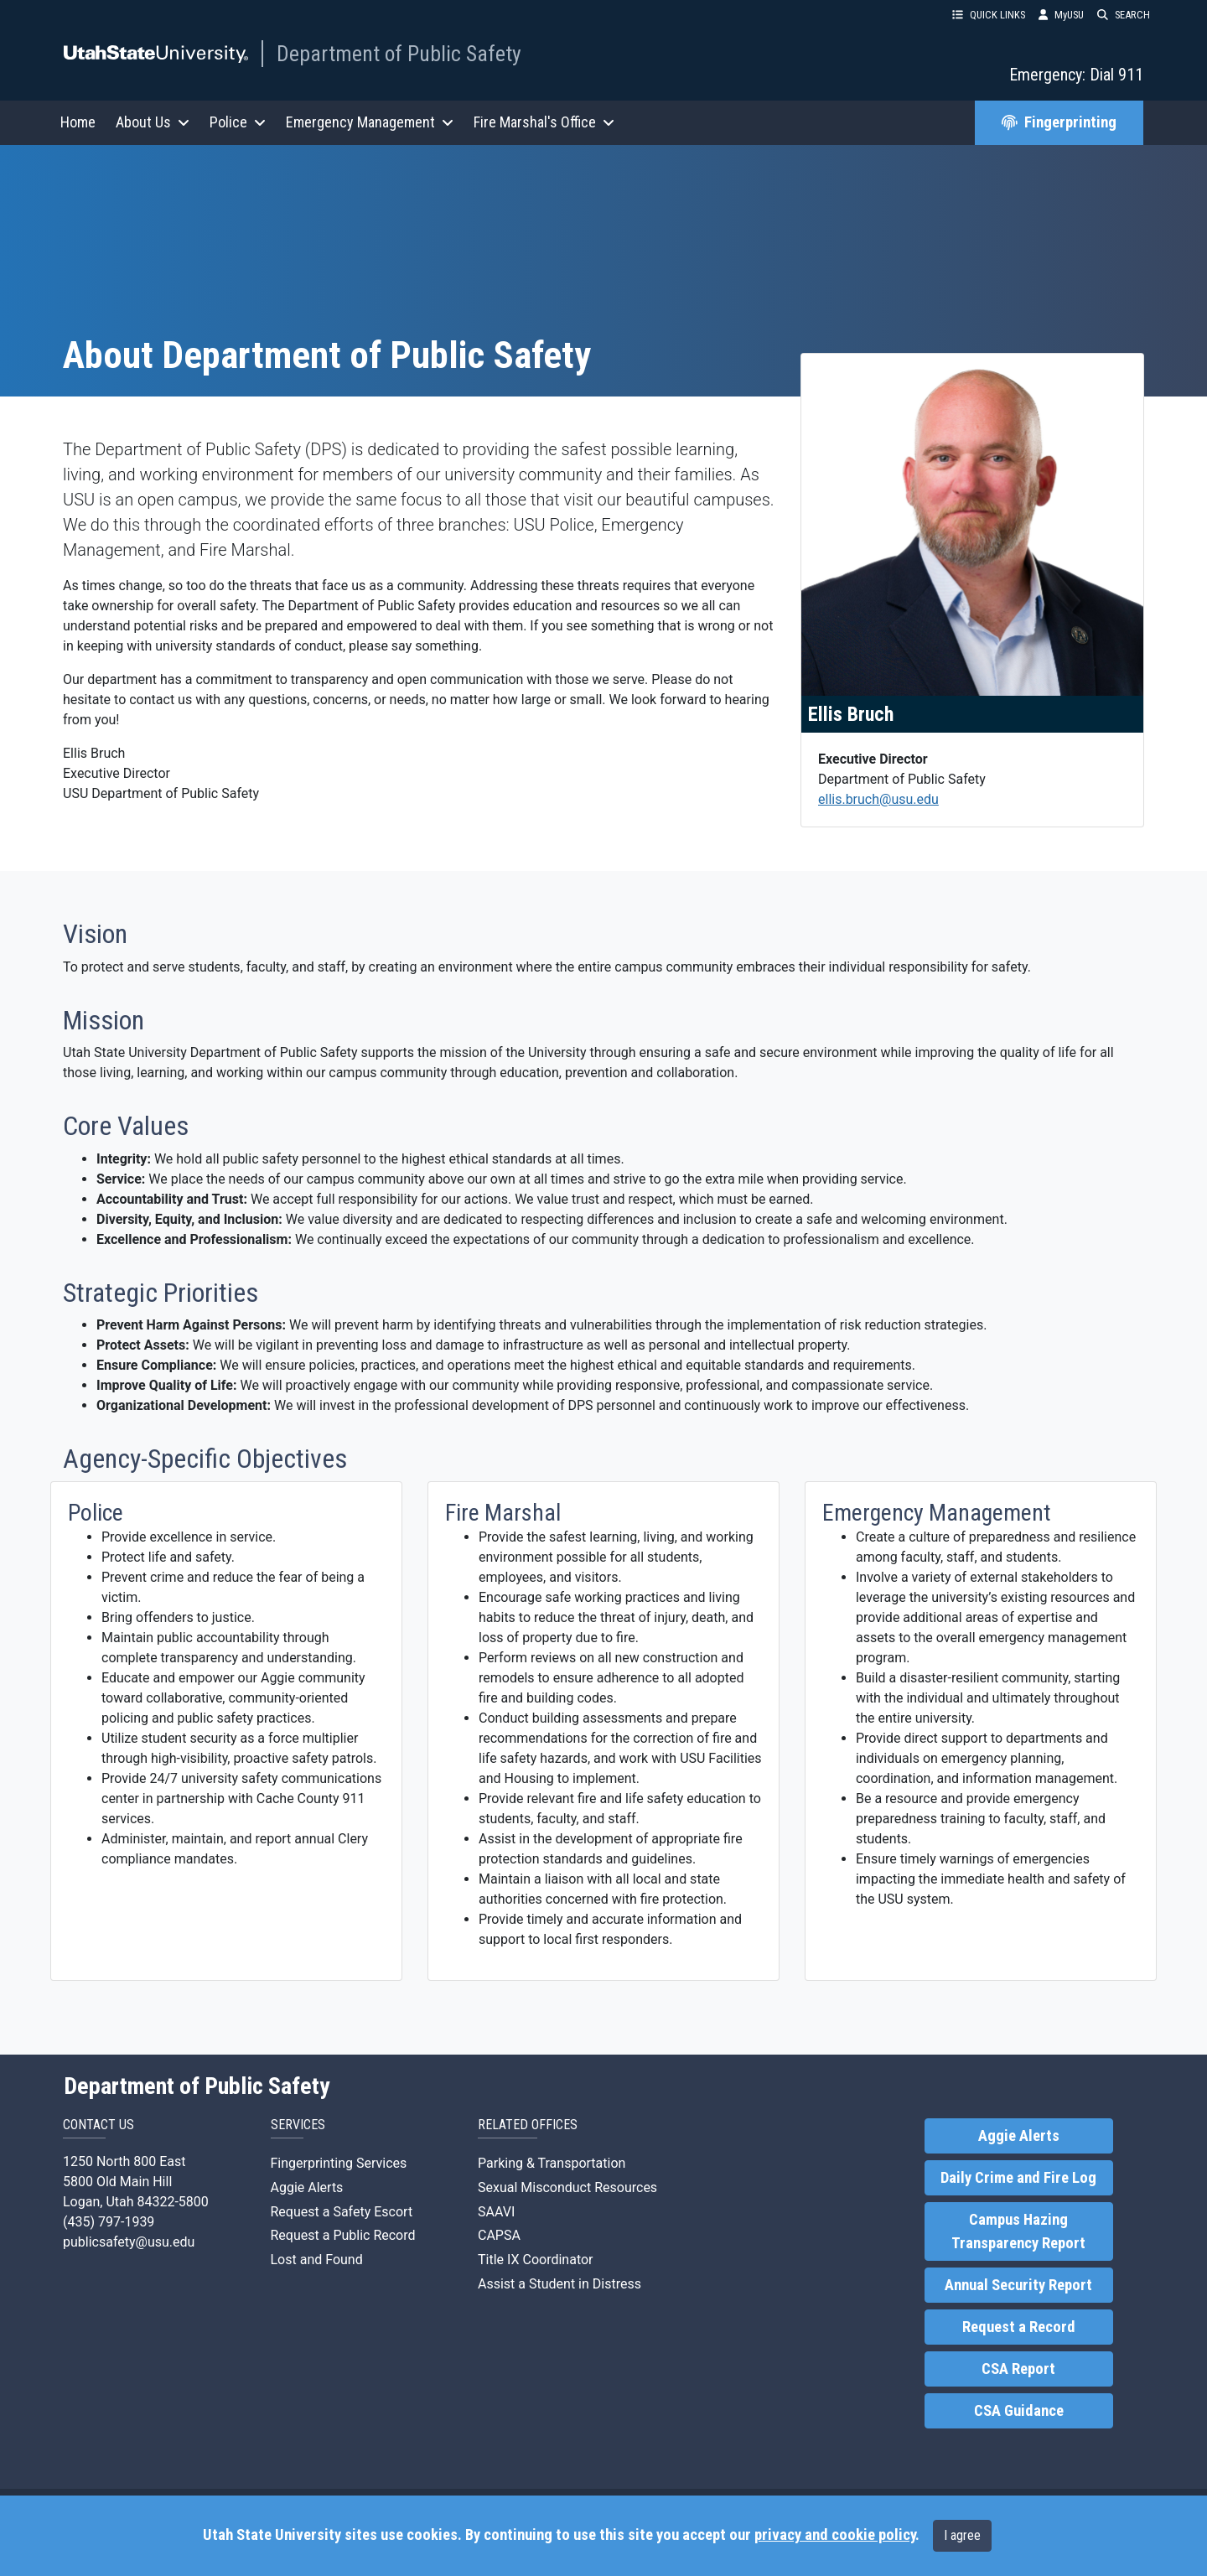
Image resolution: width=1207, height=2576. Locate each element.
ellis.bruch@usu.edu (878, 799)
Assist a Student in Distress (559, 2284)
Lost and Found (317, 2260)
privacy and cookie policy (834, 2535)
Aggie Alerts (307, 2187)
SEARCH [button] (1123, 14)
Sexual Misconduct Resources (567, 2187)
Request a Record (1018, 2327)
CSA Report (1018, 2369)
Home (78, 122)
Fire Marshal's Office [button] (544, 122)
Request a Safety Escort (342, 2212)
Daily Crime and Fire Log (1018, 2178)
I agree (962, 2535)
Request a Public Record (343, 2235)
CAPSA (499, 2235)
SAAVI (496, 2212)
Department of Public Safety (399, 53)
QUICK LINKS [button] (988, 14)
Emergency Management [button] (369, 122)
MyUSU (1061, 14)
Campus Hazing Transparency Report (1018, 2231)
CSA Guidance (1019, 2411)
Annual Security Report (1018, 2285)
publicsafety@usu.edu (128, 2242)
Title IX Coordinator (535, 2260)
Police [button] (238, 122)
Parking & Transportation (551, 2163)
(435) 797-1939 (108, 2222)
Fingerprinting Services (339, 2163)
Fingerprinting (1059, 122)
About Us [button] (152, 122)
